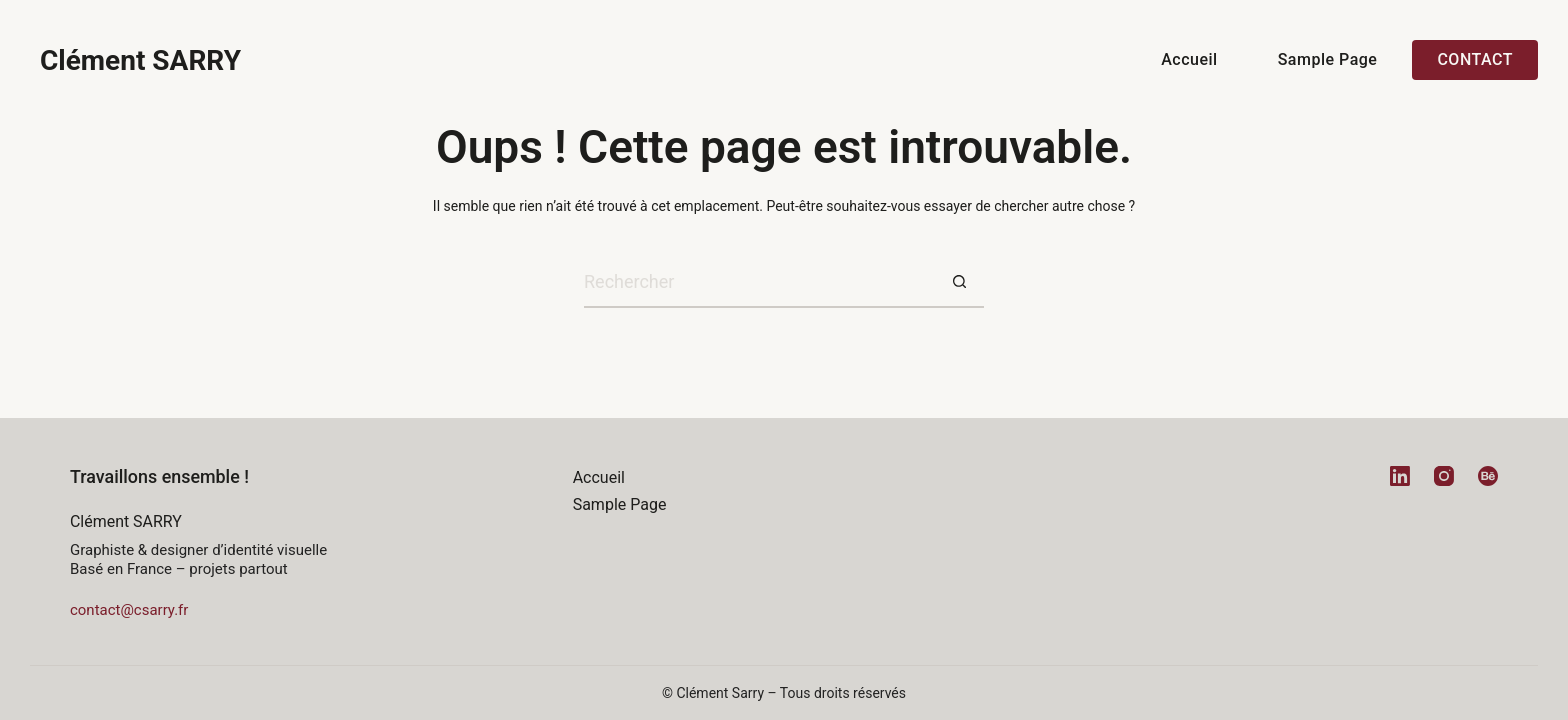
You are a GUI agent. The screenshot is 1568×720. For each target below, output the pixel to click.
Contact (1475, 59)
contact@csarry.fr (129, 610)
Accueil (1189, 59)
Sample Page (1328, 59)
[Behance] (1488, 476)
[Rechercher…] (759, 283)
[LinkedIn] (1400, 476)
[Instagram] (1444, 476)
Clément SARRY (140, 60)
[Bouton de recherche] (959, 283)
